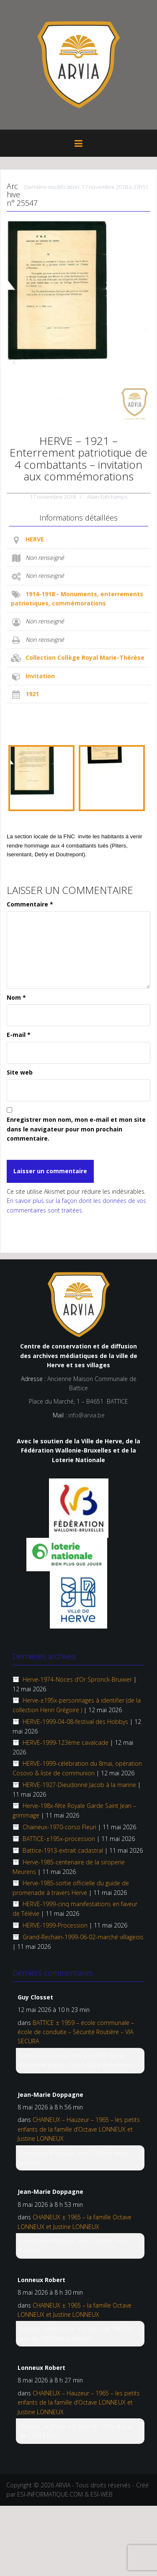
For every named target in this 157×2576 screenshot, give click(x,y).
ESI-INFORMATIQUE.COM (50, 2494)
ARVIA (63, 2485)
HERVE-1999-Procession (55, 1925)
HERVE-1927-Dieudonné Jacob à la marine (79, 1785)
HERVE (35, 539)
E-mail (19, 1035)
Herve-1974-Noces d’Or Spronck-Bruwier (77, 1679)
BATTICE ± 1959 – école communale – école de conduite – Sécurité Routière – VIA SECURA (76, 2032)
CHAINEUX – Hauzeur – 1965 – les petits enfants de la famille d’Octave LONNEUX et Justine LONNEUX (79, 2129)
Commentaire (30, 904)
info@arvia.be (86, 1415)
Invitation (40, 676)
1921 (32, 694)
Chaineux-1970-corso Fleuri (59, 1827)
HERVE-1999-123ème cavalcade (65, 1742)
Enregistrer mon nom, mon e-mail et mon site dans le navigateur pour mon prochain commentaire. (76, 1129)
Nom (16, 997)
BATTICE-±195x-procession (59, 1839)
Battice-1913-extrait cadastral (63, 1850)
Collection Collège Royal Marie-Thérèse (85, 657)
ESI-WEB (101, 2494)
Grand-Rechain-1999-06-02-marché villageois (83, 1937)
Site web (20, 1072)
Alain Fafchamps (107, 496)
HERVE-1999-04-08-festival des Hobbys (75, 1722)
